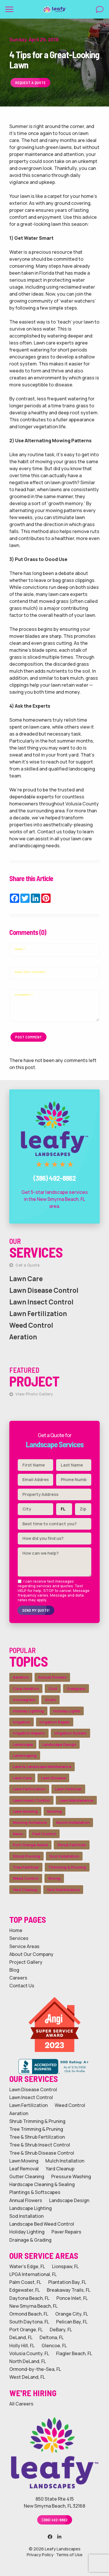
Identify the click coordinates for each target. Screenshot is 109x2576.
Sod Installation (64, 1856)
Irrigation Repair (55, 1722)
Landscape (23, 1744)
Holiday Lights (66, 1711)
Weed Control (31, 1325)
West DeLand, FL (27, 2377)
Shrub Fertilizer (71, 1844)
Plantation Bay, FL (67, 2282)
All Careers (21, 2404)
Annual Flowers (52, 1677)
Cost (52, 1688)
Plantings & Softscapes (34, 2192)
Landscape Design (59, 1744)
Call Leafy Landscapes (54, 1095)
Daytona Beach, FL (29, 2298)
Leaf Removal (24, 2169)
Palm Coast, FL (25, 2282)
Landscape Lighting (30, 2208)
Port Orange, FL (26, 2329)
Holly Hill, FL (22, 2345)
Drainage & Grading (30, 2240)
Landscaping (25, 1755)
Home (15, 1930)
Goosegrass (24, 1699)
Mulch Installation (73, 1822)
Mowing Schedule (30, 1822)
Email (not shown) (31, 972)
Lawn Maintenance (76, 1800)
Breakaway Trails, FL (68, 2290)
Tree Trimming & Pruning (36, 2129)
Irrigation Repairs (29, 1733)
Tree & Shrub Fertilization (37, 2137)
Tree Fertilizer (26, 1867)
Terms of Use (69, 2554)
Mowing (54, 1811)
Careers (18, 1978)
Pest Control (44, 1833)
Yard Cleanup (25, 1889)
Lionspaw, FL (65, 2266)
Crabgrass (76, 1688)
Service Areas (24, 1946)
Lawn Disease (53, 1777)
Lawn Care (26, 1278)
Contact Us (21, 1986)
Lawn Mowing (25, 1811)
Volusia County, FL (29, 2353)
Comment (24, 995)
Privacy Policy (40, 2554)
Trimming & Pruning (67, 1867)
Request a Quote (30, 82)
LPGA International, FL (33, 2274)
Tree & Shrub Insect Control (39, 2145)
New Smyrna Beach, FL (33, 2306)
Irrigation (21, 1722)
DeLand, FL (21, 2337)
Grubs (50, 1699)
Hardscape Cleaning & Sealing (42, 2184)
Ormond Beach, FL (28, 2314)
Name (20, 949)
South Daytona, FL (29, 2322)
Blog (14, 1970)
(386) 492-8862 (54, 2519)
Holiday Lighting (28, 1711)
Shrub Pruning (26, 1856)
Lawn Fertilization (38, 1313)
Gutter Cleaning (26, 2176)
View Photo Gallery (31, 1394)
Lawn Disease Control (43, 1290)
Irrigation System (70, 1733)
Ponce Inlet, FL (72, 2298)
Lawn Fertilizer (68, 1789)
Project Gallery (25, 1962)
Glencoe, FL (54, 2345)
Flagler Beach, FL (74, 2353)
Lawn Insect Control (41, 1301)
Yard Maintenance (63, 1889)
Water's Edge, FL (27, 2266)
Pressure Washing (71, 2176)
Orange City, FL (71, 2314)
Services (18, 1938)
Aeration (23, 1336)
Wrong (54, 1878)
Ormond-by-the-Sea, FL (35, 2369)
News (18, 1833)
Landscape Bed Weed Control (41, 2224)
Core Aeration (26, 1688)
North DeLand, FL (27, 2361)
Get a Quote (24, 1265)
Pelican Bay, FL (71, 2322)
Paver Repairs (66, 2232)
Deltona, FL (52, 2337)
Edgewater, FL (24, 2290)
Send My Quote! (36, 1610)
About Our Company (31, 1954)
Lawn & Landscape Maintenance (42, 1766)
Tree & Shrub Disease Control (41, 2153)
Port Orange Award (30, 1844)
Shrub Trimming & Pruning (37, 2121)
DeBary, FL (61, 2329)
